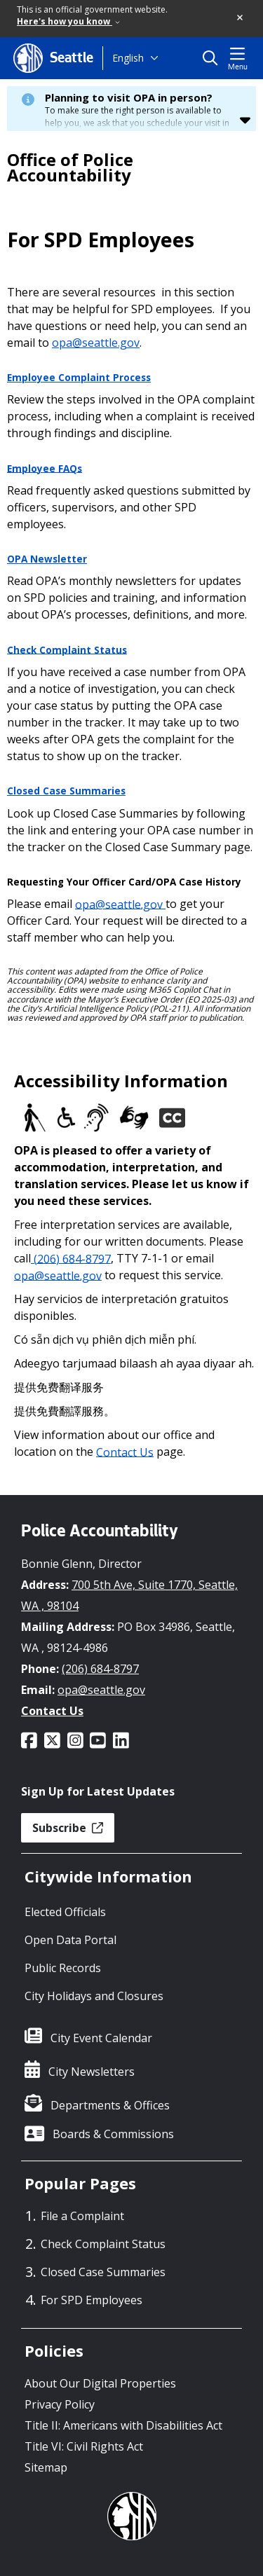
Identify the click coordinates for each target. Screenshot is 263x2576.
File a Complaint (82, 2216)
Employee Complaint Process (79, 377)
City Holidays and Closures (94, 1996)
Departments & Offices (110, 2105)
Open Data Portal (70, 1940)
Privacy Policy (60, 2404)
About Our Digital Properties (100, 2383)
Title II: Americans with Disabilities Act (123, 2425)
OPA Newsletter (47, 559)
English (128, 57)
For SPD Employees (91, 2300)
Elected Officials (65, 1912)
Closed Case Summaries (66, 791)
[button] (240, 18)
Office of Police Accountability (70, 167)
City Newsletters (91, 2071)
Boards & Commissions (113, 2134)
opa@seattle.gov (96, 342)
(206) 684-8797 (71, 1258)
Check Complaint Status (67, 649)
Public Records (63, 1968)
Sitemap (46, 2467)
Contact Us (125, 1451)
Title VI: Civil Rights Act (84, 2446)
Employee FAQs (44, 468)
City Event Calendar (101, 2038)
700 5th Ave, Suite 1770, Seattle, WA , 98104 (129, 1595)
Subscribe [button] (67, 1827)
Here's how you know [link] (68, 21)
